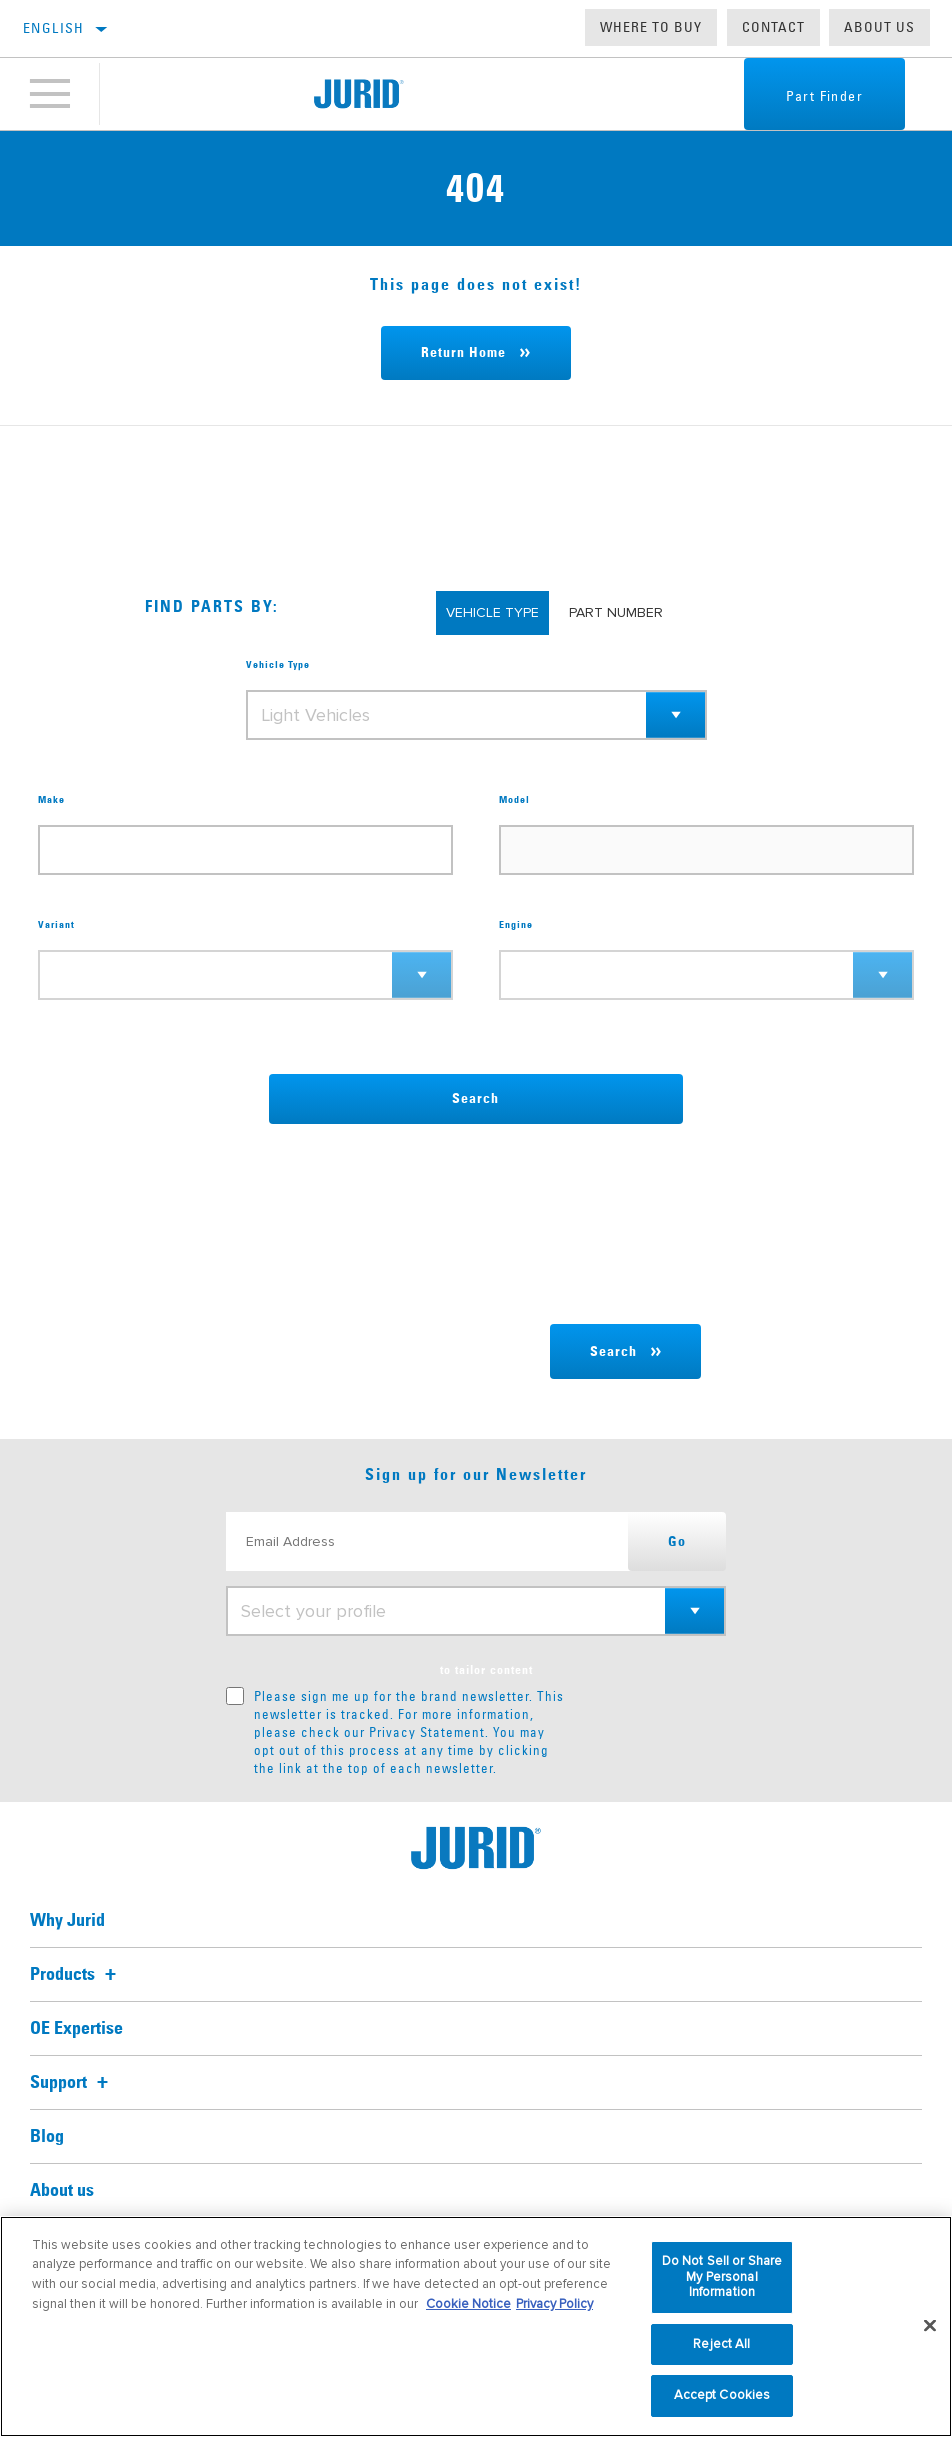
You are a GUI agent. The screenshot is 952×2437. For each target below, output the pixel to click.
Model (514, 800)
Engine (516, 925)
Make (51, 800)
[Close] (930, 2326)
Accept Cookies (722, 2395)
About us (879, 27)
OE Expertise (76, 2029)
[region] (476, 2326)
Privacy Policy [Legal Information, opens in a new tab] (554, 2304)
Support (72, 2083)
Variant (56, 925)
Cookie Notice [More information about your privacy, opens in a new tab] (468, 2304)
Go (677, 1542)
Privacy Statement (427, 1732)
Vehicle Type (278, 665)
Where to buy (651, 27)
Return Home (463, 353)
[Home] (359, 94)
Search (475, 1099)
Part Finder (824, 96)
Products (76, 1975)
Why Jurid (67, 1921)
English (54, 28)
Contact (773, 27)
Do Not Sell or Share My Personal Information (722, 2276)
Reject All (721, 2344)
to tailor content (486, 1671)
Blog (47, 2137)
